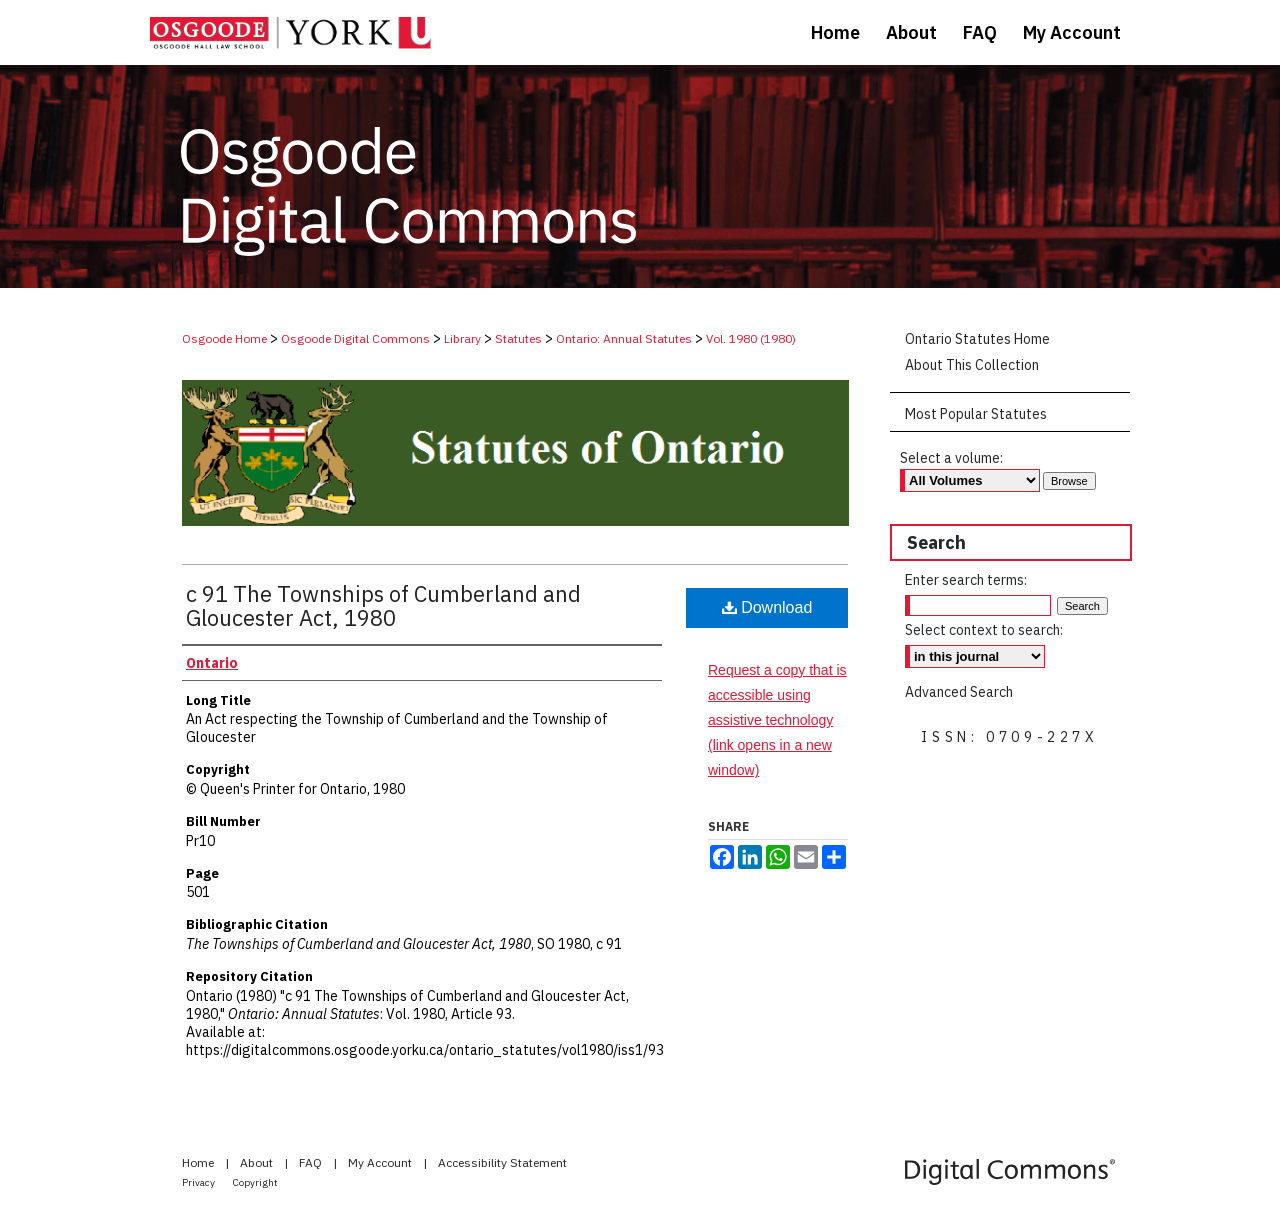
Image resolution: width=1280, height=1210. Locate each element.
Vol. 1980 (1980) (751, 338)
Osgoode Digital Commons (355, 338)
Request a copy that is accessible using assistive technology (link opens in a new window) (777, 720)
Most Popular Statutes (976, 414)
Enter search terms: (966, 580)
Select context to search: (984, 630)
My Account (381, 1162)
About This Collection (972, 365)
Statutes (518, 338)
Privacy (199, 1182)
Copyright (255, 1182)
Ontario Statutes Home (977, 339)
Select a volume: (951, 458)
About (258, 1162)
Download (767, 607)
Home (199, 1162)
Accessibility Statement (502, 1162)
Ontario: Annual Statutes (624, 338)
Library (462, 338)
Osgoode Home (224, 338)
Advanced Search (959, 692)
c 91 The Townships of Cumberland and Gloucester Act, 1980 (383, 605)
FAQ (312, 1162)
